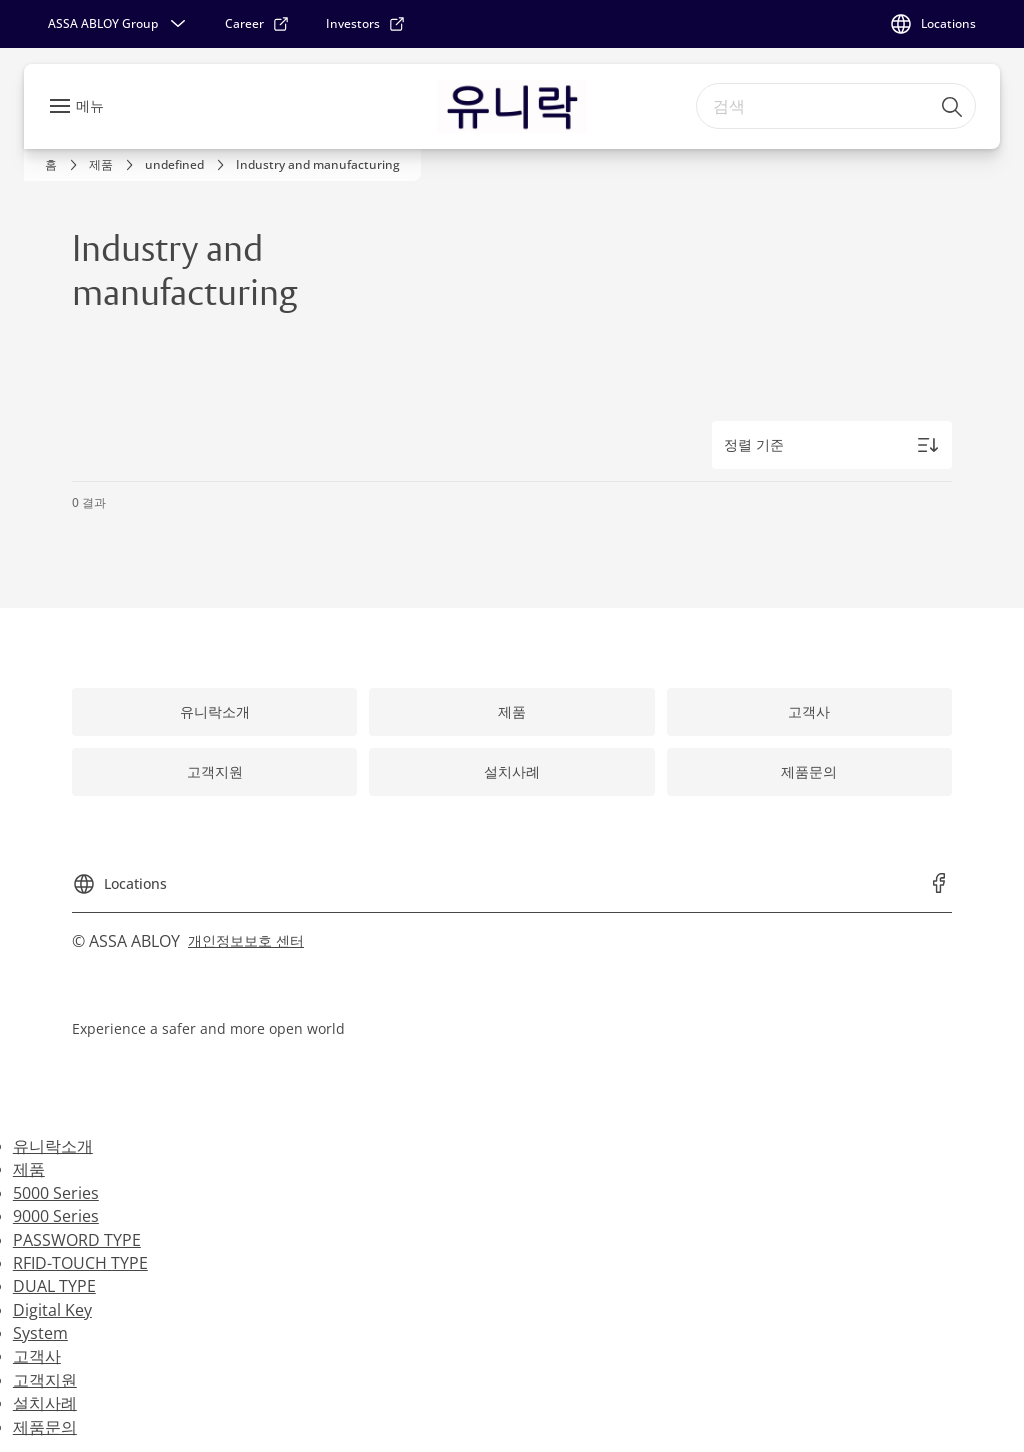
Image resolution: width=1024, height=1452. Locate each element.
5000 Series (56, 1193)
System (40, 1333)
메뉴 (90, 105)
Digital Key (52, 1310)
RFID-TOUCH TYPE (80, 1263)
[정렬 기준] (832, 445)
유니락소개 (53, 1146)
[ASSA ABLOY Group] (119, 24)
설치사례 (45, 1403)
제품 (29, 1169)
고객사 (37, 1356)
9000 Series (56, 1216)
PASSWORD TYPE (77, 1240)
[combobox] (836, 106)
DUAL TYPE (54, 1286)
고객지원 (45, 1380)
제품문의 (45, 1427)
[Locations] (932, 24)
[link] (257, 24)
